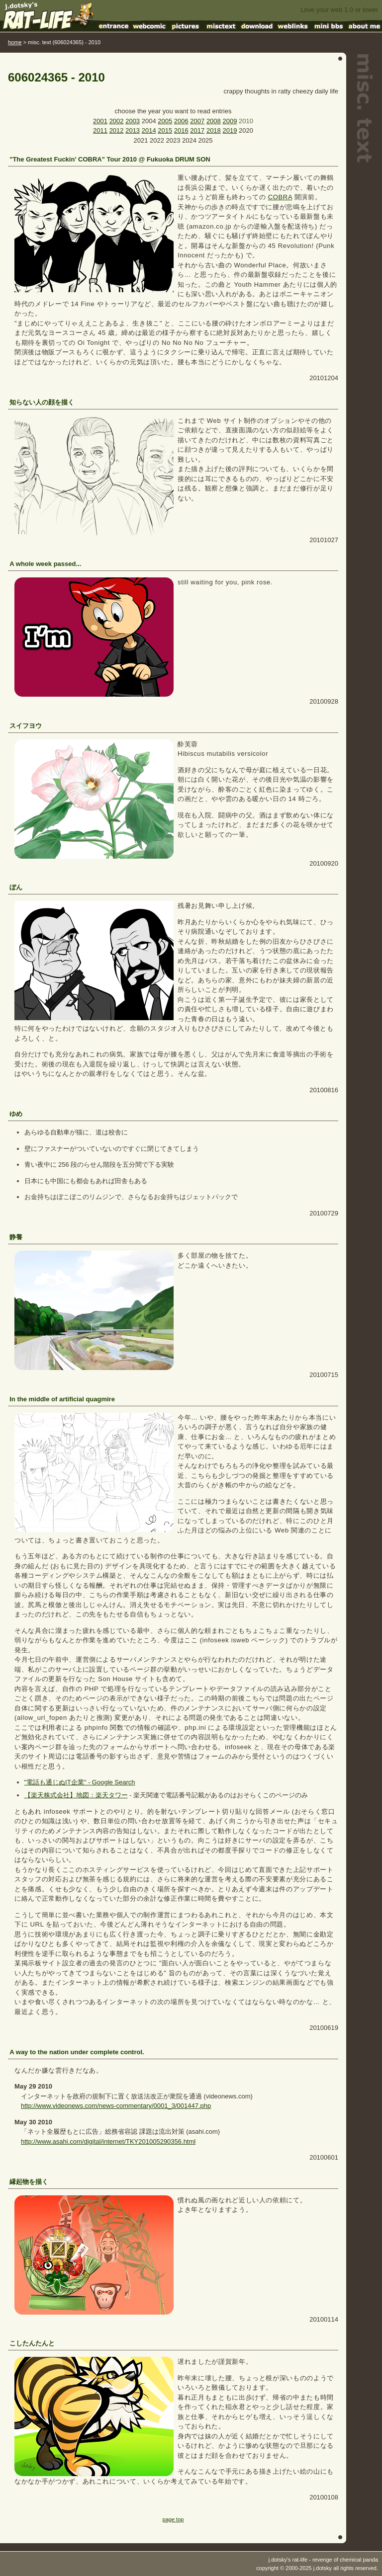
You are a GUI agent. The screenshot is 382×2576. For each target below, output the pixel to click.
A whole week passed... (45, 563)
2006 (181, 121)
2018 (213, 130)
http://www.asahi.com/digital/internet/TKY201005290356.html (108, 2141)
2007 (197, 121)
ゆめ (15, 1114)
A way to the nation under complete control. (76, 2052)
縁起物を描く (28, 2181)
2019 (229, 130)
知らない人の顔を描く (41, 402)
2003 (132, 121)
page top (173, 2519)
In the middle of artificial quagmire (62, 1399)
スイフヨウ (25, 725)
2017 (197, 130)
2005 (165, 121)
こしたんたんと (32, 2343)
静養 (15, 1237)
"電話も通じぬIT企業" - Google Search (79, 1782)
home (15, 42)
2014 (149, 130)
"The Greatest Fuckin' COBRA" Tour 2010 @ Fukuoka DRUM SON (109, 159)
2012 (116, 130)
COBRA (280, 197)
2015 (165, 130)
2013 (132, 130)
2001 (100, 121)
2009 (229, 121)
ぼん (15, 887)
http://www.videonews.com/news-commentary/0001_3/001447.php (116, 2105)
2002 (116, 121)
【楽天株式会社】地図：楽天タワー (76, 1795)
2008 (213, 121)
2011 (100, 130)
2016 (181, 130)
